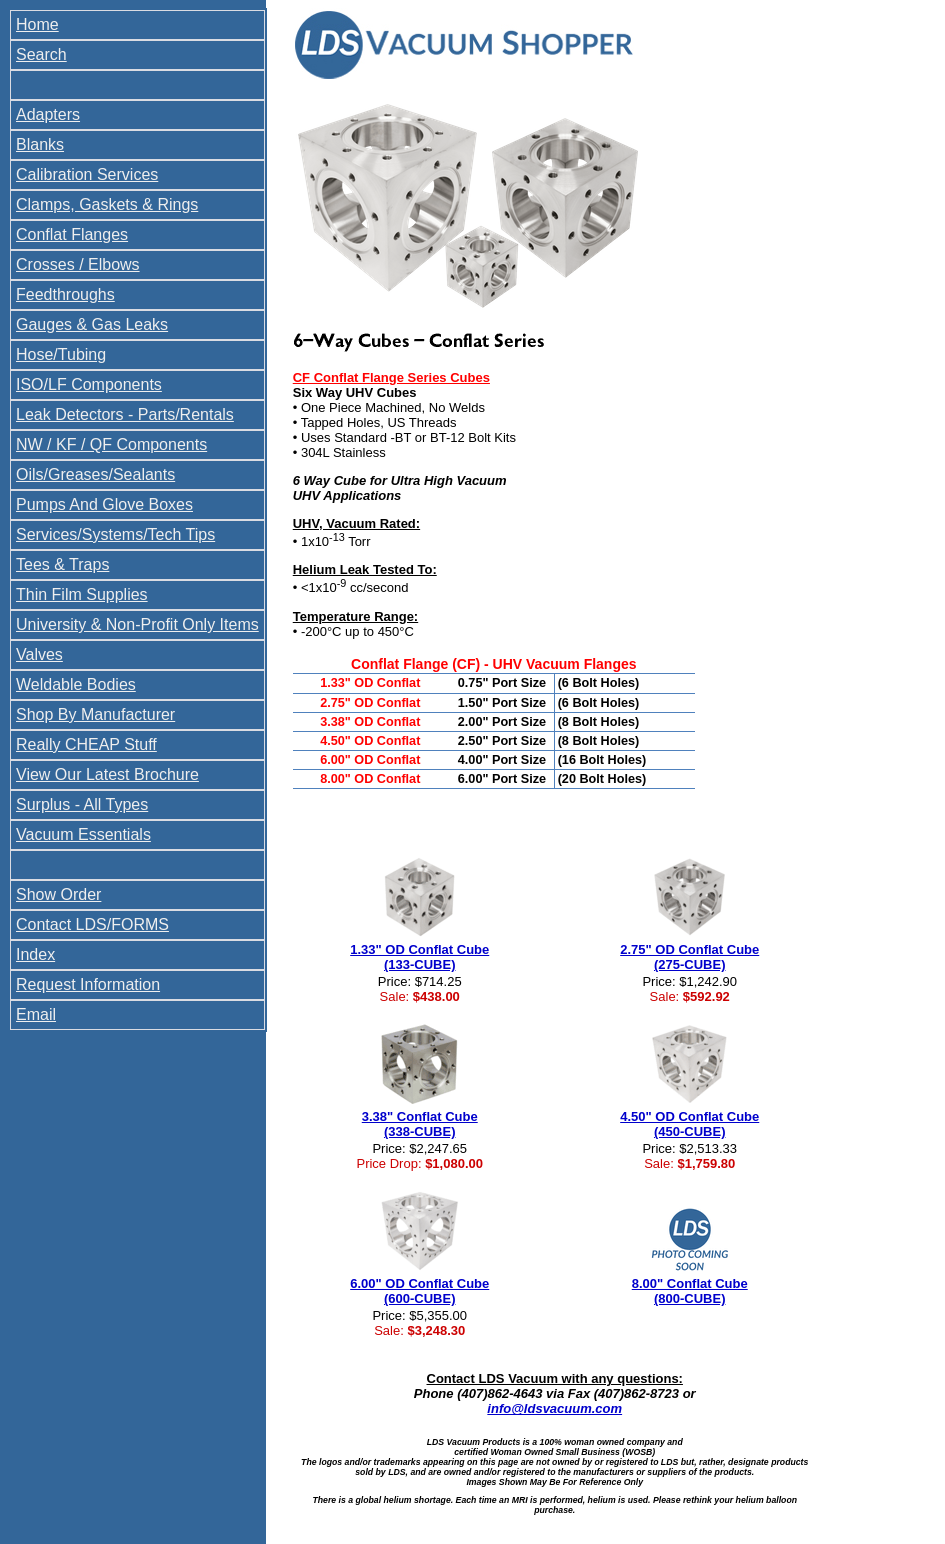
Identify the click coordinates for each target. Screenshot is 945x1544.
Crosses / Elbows (78, 264)
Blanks (40, 144)
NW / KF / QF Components (111, 444)
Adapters (48, 114)
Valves (39, 654)
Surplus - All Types (82, 804)
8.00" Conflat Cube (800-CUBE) (690, 1291)
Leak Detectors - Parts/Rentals (125, 414)
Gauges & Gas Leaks (92, 324)
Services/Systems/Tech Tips (115, 534)
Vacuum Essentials (83, 834)
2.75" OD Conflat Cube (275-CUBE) (689, 957)
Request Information (88, 984)
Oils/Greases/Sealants (95, 474)
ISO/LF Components (89, 384)
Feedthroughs (65, 294)
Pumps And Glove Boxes (104, 504)
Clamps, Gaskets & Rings (107, 204)
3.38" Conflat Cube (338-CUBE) (420, 1124)
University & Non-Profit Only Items (137, 624)
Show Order (58, 894)
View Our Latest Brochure (107, 774)
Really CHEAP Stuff (86, 744)
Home (37, 24)
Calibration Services (87, 174)
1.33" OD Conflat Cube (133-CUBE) (419, 957)
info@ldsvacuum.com (554, 1408)
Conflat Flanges (72, 234)
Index (35, 954)
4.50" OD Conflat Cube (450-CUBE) (689, 1124)
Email (36, 1014)
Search (41, 54)
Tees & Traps (62, 564)
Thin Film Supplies (82, 594)
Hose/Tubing (61, 354)
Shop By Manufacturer (95, 714)
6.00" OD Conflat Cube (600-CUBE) (419, 1291)
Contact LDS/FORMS (92, 924)
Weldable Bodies (76, 684)
